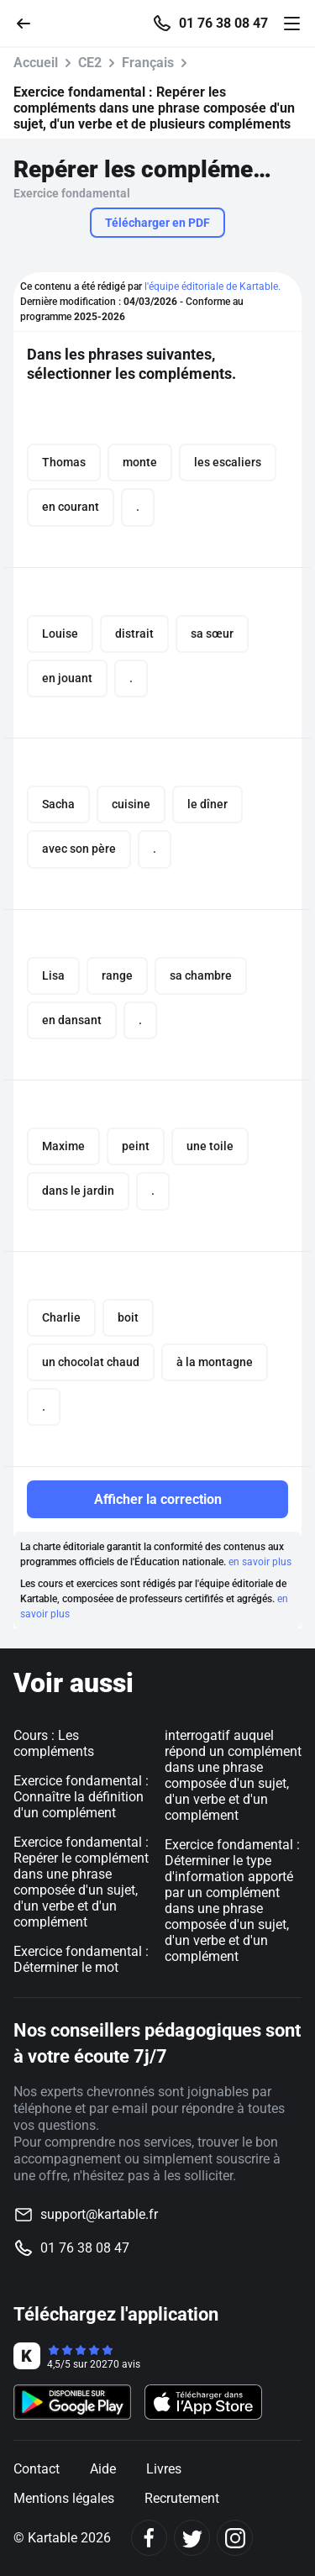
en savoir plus (259, 1562)
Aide (103, 2469)
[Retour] (30, 22)
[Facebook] (149, 2538)
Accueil (35, 63)
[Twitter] (192, 2538)
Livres (163, 2469)
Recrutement (181, 2498)
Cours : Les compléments (53, 1743)
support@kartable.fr (99, 2214)
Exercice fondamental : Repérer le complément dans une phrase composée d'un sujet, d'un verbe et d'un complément (81, 1882)
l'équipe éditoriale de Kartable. (212, 286)
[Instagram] (235, 2538)
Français (148, 63)
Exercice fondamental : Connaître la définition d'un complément (81, 1797)
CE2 (90, 63)
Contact (36, 2469)
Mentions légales (63, 2498)
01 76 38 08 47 (223, 23)
